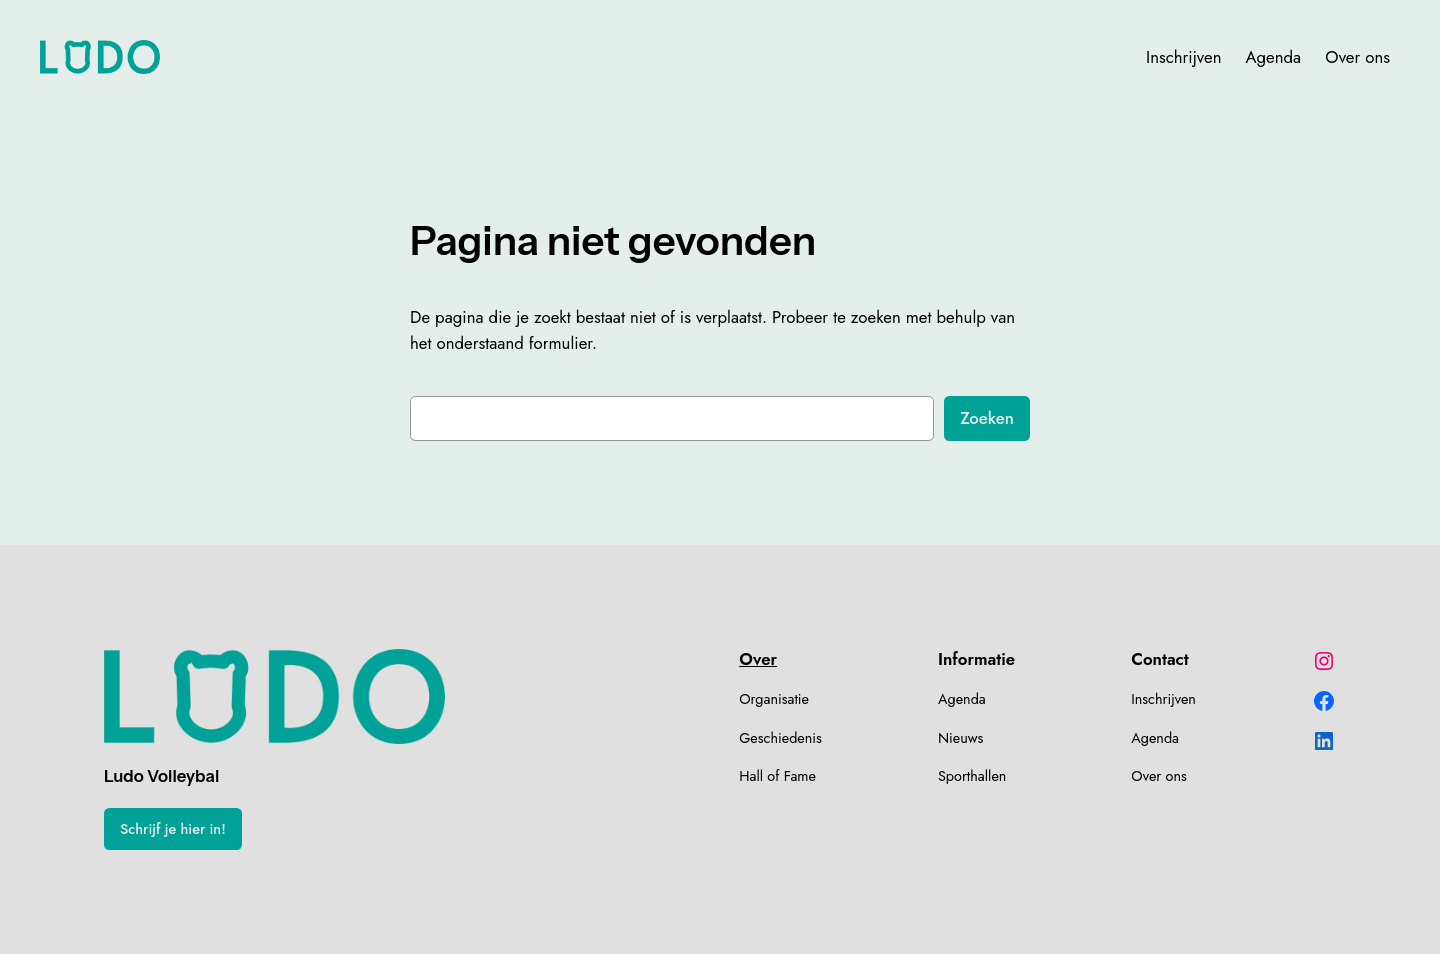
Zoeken (987, 418)
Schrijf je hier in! (173, 829)
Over (758, 659)
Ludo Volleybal (161, 776)
